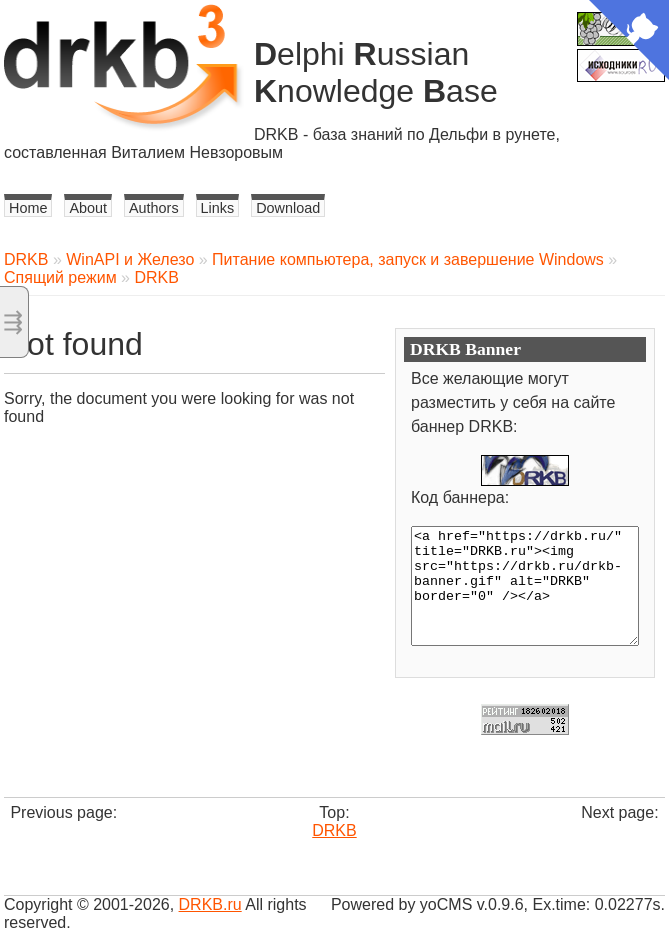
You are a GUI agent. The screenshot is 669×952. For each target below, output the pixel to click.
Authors (154, 208)
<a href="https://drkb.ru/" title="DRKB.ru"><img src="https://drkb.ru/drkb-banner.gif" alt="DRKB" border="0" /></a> (525, 586)
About (88, 208)
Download (288, 208)
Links (218, 208)
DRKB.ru (210, 904)
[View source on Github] (629, 42)
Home (28, 208)
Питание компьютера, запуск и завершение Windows (408, 259)
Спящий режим (60, 277)
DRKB (26, 259)
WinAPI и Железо (130, 259)
